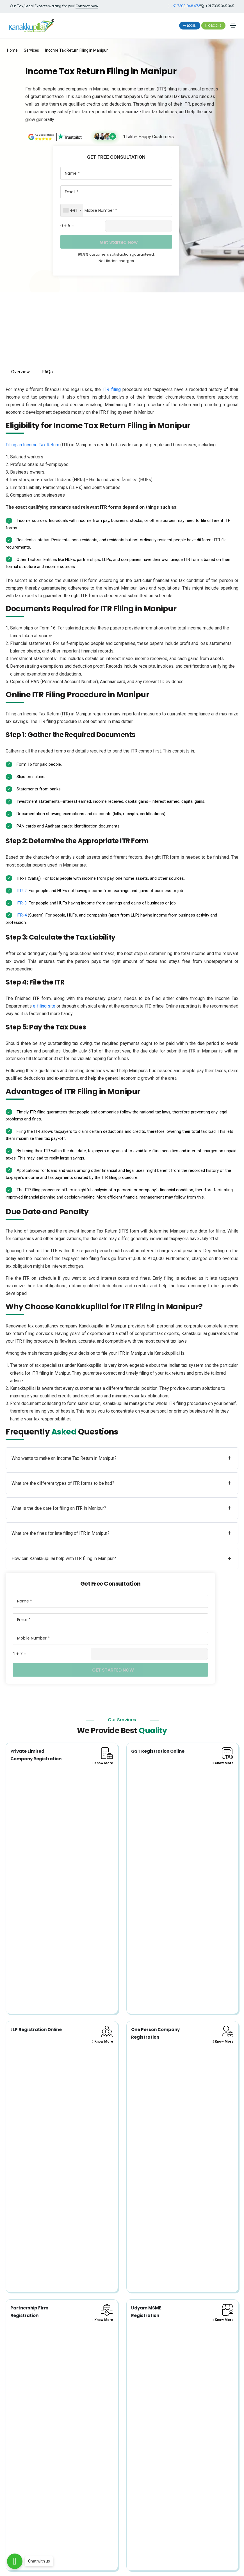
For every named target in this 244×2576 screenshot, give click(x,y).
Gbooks (213, 26)
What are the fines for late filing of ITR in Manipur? (121, 1533)
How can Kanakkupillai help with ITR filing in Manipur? (121, 1558)
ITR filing (111, 389)
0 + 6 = (67, 225)
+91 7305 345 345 (217, 6)
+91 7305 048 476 (184, 6)
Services (31, 50)
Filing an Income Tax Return (32, 444)
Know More (102, 1763)
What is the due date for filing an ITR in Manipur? (121, 1508)
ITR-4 (22, 915)
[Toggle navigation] (233, 26)
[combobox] (72, 210)
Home (12, 50)
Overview (20, 371)
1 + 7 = (19, 1653)
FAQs (47, 371)
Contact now (87, 6)
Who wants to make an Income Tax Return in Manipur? (121, 1458)
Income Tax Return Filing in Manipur (76, 50)
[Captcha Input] (138, 226)
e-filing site (44, 1006)
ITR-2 (22, 890)
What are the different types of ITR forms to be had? (121, 1483)
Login (189, 26)
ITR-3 (22, 903)
